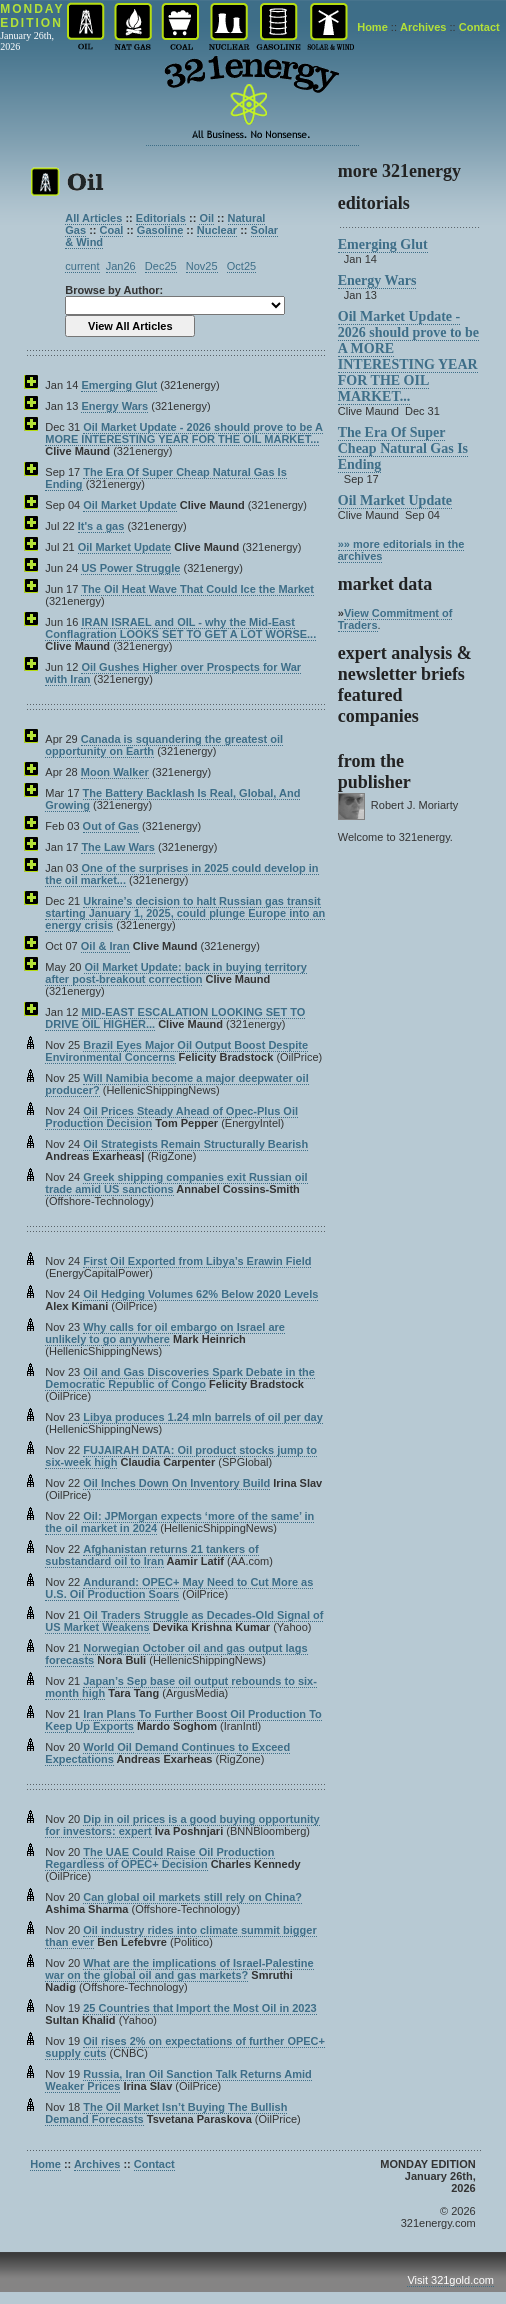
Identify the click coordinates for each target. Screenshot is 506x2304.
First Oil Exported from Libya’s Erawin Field (197, 1261)
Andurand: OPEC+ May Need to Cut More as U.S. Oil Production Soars (179, 1588)
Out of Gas (111, 826)
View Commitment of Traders (395, 619)
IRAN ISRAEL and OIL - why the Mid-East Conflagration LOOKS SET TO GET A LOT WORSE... (180, 628)
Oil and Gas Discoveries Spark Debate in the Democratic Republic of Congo (180, 1378)
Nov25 (202, 266)
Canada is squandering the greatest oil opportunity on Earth (164, 745)
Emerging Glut (119, 385)
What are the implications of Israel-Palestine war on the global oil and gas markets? (179, 1969)
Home (372, 27)
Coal (112, 230)
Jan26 (121, 266)
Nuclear (217, 230)
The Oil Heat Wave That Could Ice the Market (197, 589)
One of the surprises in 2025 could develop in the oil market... (181, 874)
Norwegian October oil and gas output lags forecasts (176, 1654)
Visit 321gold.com (450, 2280)
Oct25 (241, 266)
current (82, 266)
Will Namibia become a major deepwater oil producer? (176, 1084)
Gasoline (160, 230)
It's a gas (101, 526)
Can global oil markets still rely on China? (192, 1897)
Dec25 (161, 266)
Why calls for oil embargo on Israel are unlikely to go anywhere (165, 1333)
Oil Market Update (130, 505)
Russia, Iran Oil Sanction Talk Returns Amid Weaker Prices (178, 2080)
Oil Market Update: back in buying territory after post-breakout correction (176, 973)
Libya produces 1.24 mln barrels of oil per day (203, 1417)
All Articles (93, 218)
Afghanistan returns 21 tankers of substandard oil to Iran (151, 1555)
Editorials (161, 218)
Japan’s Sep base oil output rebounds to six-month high (181, 1687)
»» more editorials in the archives (401, 550)
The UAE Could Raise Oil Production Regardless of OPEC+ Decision (159, 1858)
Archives (423, 27)
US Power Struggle (130, 568)
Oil (206, 218)
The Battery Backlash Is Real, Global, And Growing (172, 799)
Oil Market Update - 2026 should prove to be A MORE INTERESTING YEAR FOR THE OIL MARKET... (184, 433)
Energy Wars (114, 406)
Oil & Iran (105, 946)
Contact (479, 27)
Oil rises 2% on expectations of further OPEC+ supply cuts (185, 2047)
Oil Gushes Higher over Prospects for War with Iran (173, 673)
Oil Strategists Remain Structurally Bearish (195, 1144)
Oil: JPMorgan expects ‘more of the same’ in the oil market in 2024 (179, 1522)
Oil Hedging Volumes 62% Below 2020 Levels (200, 1294)
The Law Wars (118, 847)
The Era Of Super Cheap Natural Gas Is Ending (165, 478)
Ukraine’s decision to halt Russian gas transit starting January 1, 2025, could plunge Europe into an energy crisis (185, 913)
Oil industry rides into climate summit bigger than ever (180, 1936)
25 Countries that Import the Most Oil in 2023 (199, 2008)
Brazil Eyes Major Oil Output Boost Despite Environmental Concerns (176, 1051)
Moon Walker (115, 772)
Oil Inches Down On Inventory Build (176, 1483)
